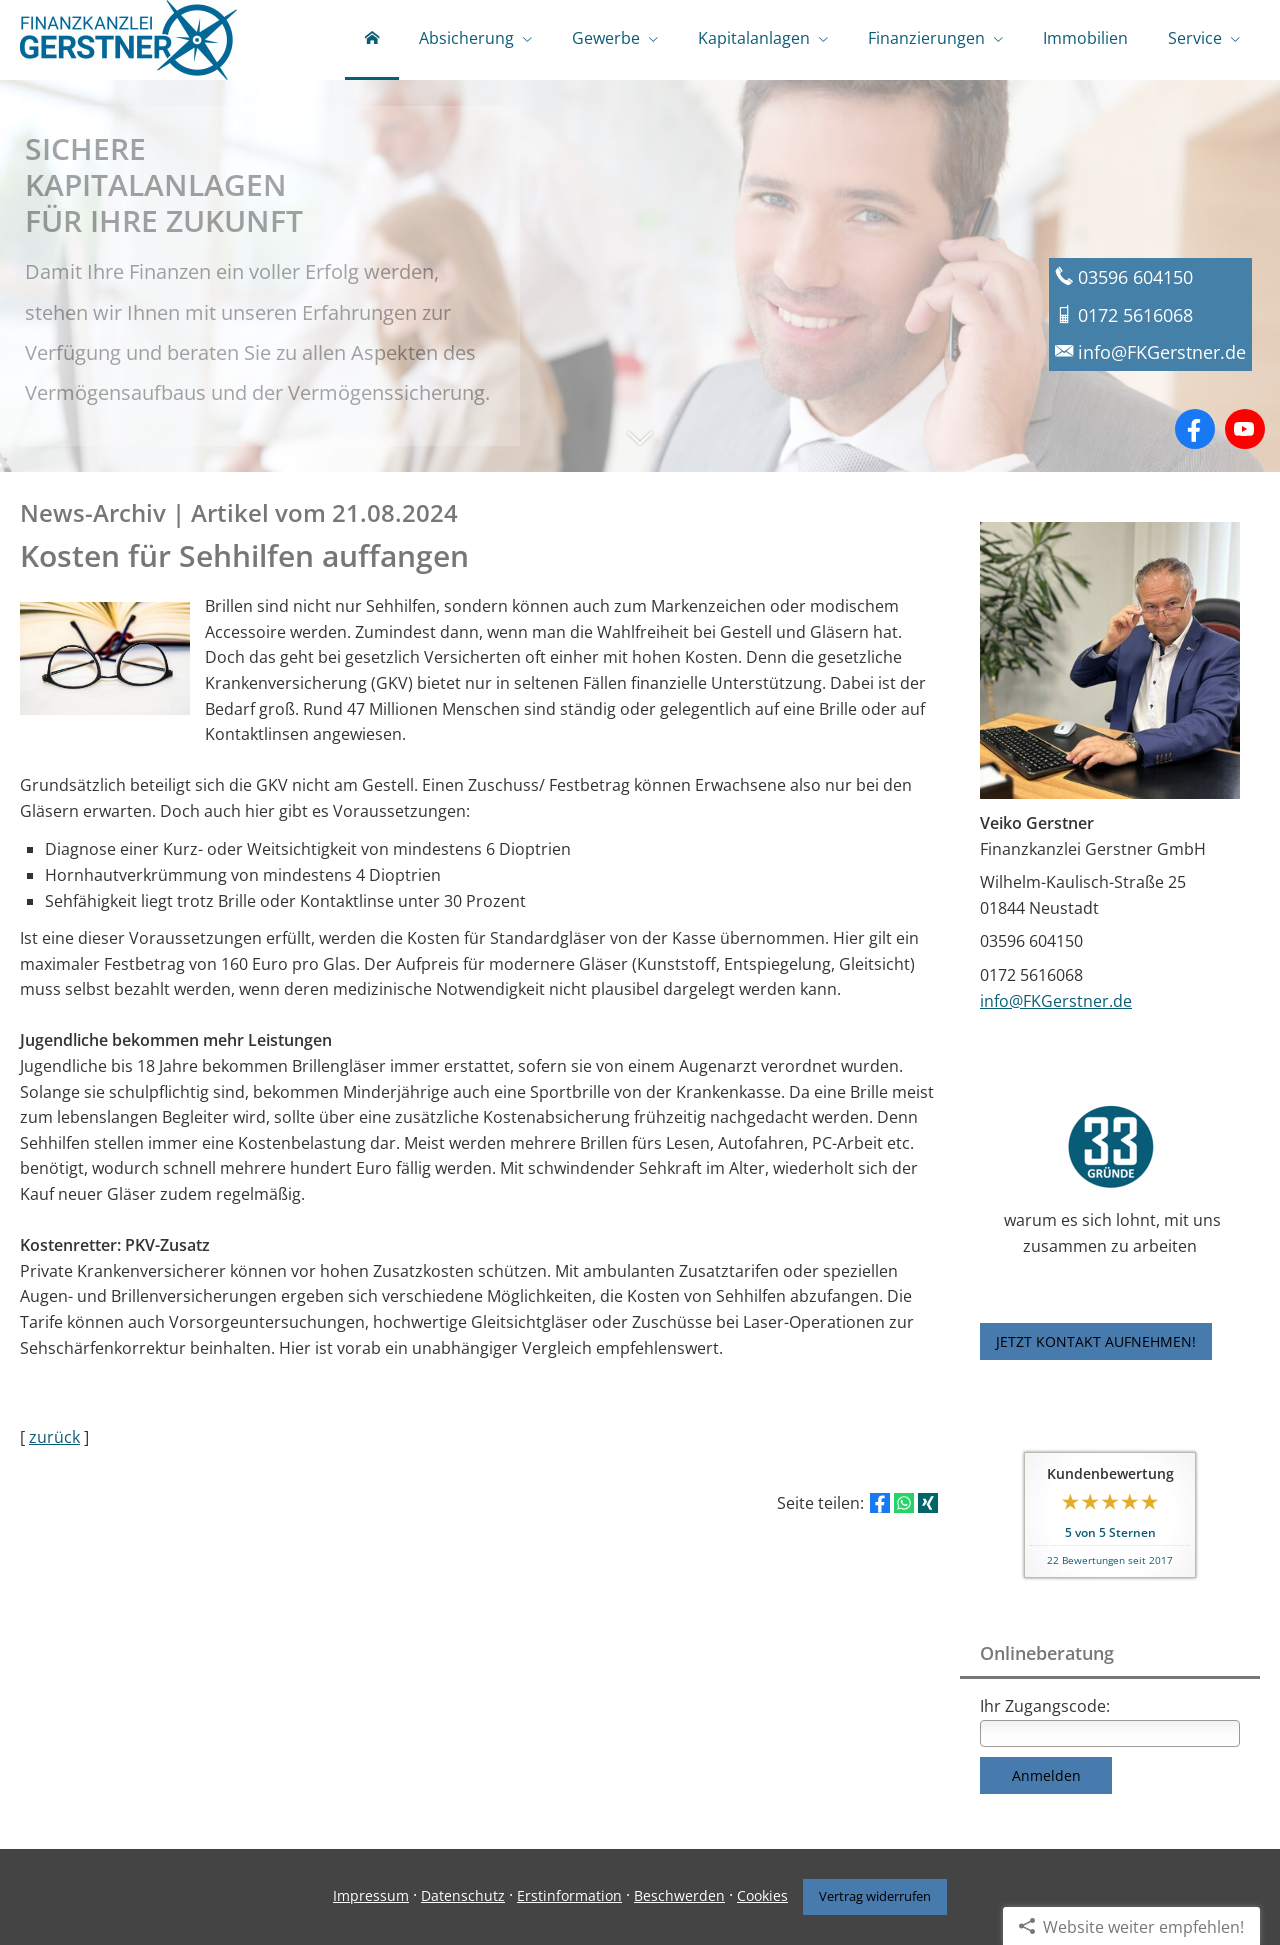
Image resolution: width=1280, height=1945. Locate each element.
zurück (54, 1437)
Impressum (371, 1895)
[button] (640, 448)
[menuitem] (372, 40)
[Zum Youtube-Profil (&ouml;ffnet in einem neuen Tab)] (1245, 429)
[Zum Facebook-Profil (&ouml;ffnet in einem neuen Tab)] (1195, 429)
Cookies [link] (762, 1895)
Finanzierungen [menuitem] (926, 38)
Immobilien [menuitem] (1085, 38)
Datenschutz (463, 1895)
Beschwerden (679, 1895)
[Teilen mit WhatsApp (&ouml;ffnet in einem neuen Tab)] (904, 1503)
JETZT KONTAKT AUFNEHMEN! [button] (1096, 1341)
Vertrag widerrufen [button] (875, 1896)
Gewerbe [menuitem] (606, 38)
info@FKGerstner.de (1056, 1001)
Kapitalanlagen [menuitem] (754, 38)
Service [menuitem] (1195, 38)
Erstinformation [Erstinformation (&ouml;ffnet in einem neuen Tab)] (569, 1895)
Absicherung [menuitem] (466, 38)
